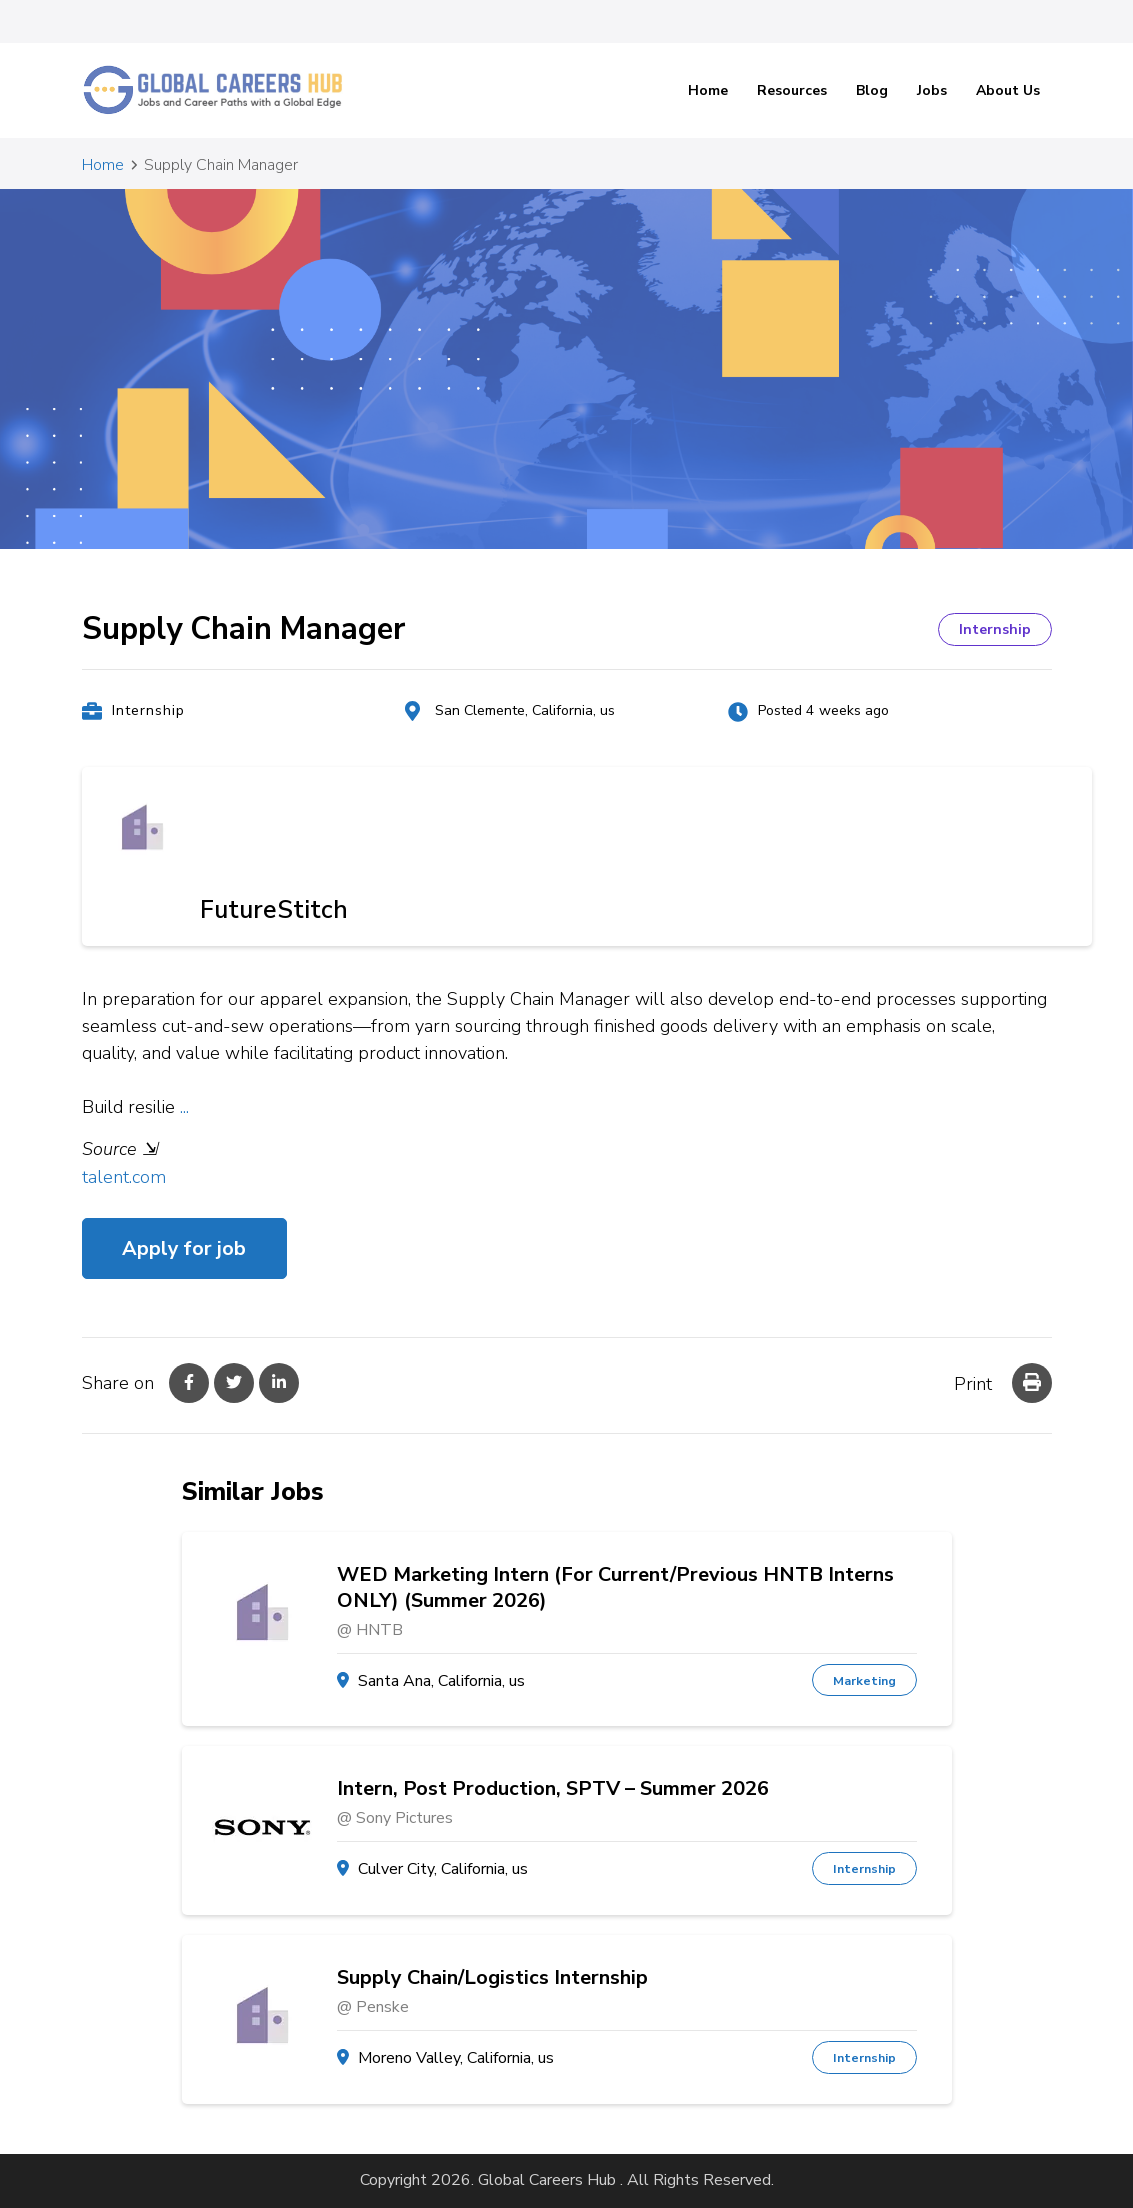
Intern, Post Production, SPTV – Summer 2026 (553, 1789)
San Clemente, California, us (525, 710)
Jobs (932, 90)
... (184, 1107)
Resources (792, 90)
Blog (872, 90)
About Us (1008, 90)
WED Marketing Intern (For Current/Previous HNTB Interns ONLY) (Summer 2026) (615, 1588)
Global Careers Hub (547, 2180)
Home (708, 90)
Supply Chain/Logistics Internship (492, 1978)
